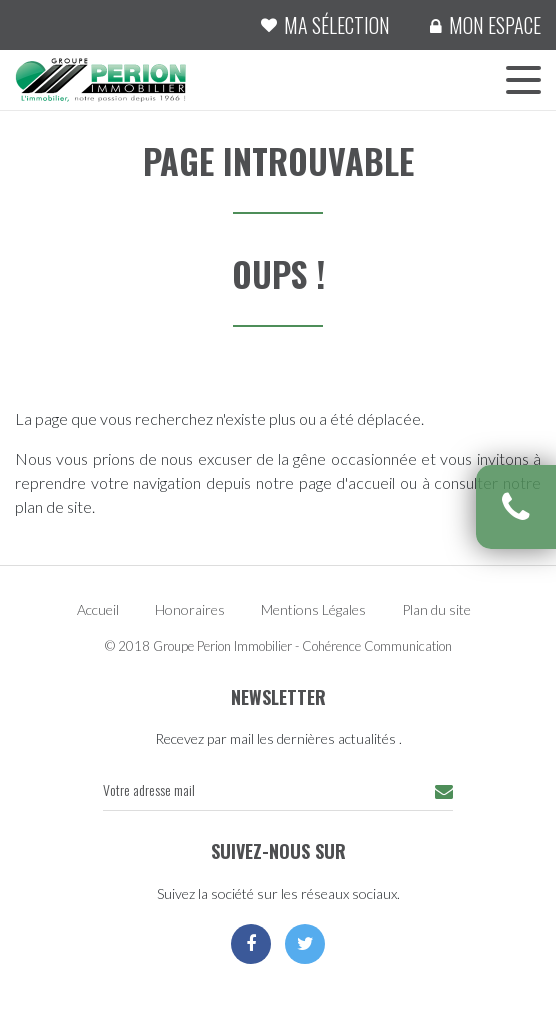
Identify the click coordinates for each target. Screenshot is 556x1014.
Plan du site (436, 609)
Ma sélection (337, 25)
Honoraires (190, 609)
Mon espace (495, 25)
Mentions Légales (313, 609)
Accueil (98, 609)
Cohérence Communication (377, 646)
